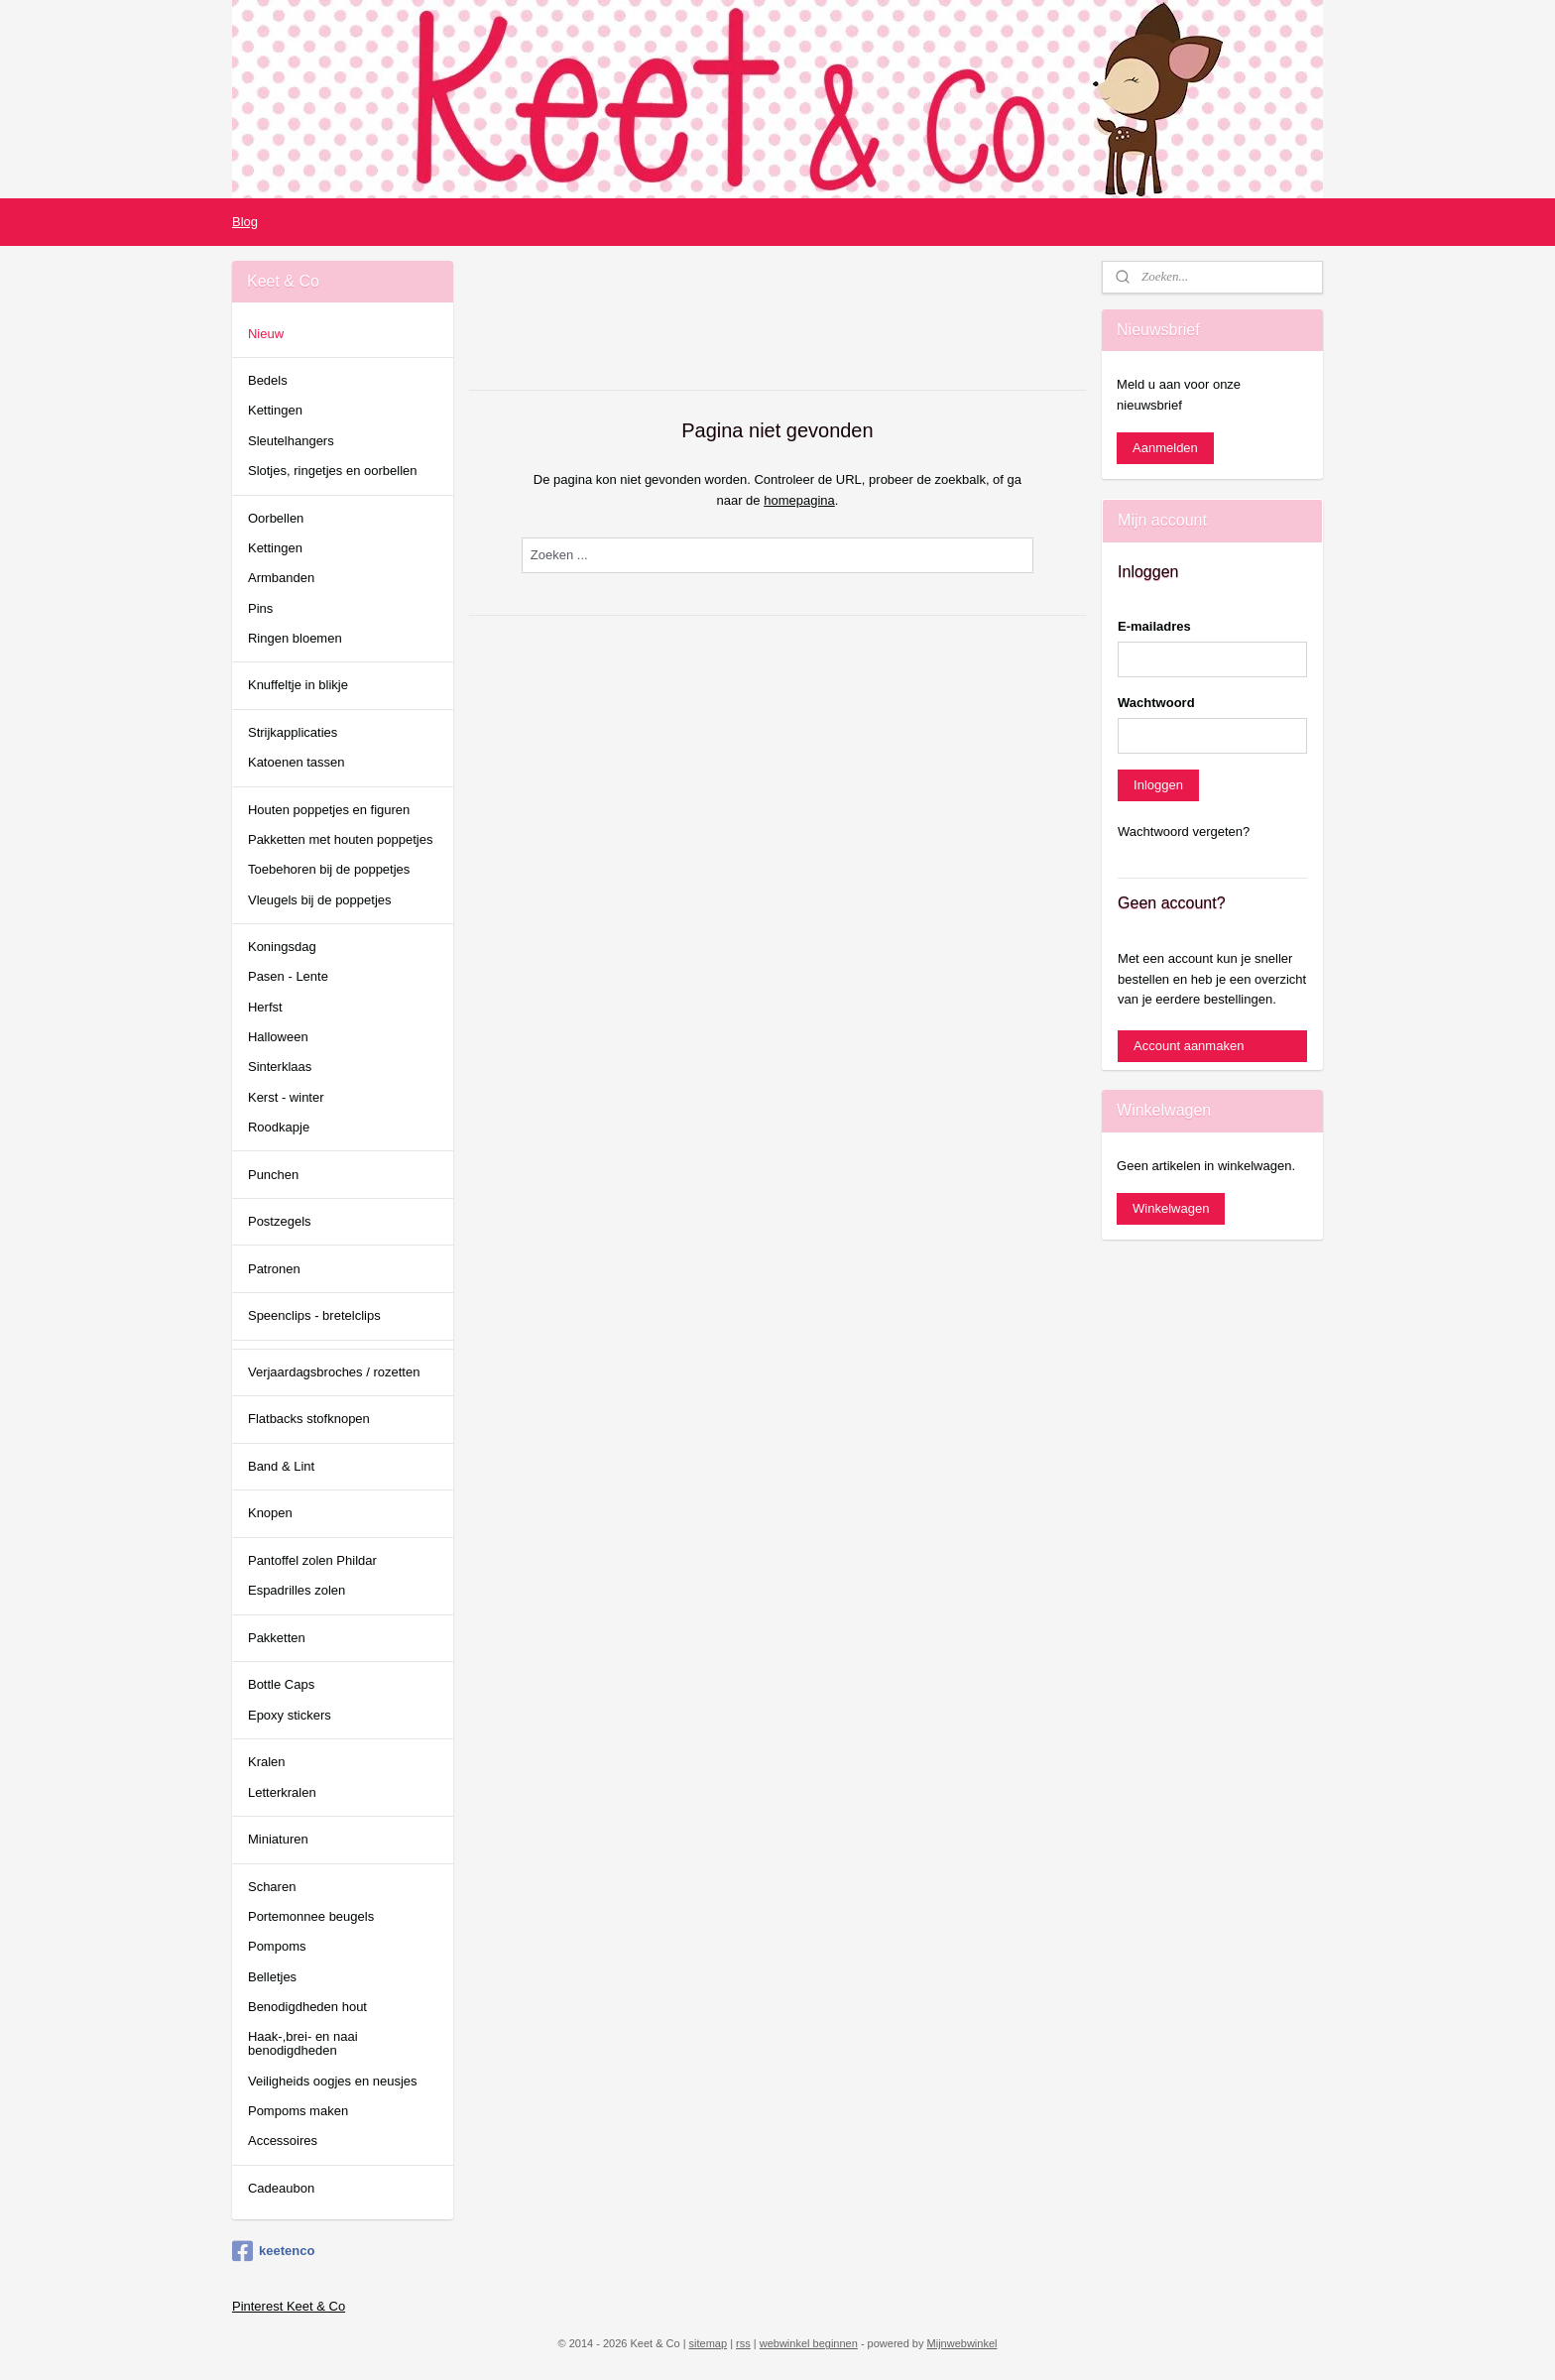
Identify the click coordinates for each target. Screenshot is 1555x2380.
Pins (260, 608)
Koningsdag (282, 946)
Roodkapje (278, 1127)
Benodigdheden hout (307, 2006)
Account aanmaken (1189, 1045)
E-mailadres (1154, 626)
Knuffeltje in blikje (298, 684)
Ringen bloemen (295, 638)
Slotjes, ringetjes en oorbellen (333, 470)
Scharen (272, 1886)
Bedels (268, 380)
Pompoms (277, 1946)
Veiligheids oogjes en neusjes (333, 2081)
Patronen (274, 1268)
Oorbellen (275, 518)
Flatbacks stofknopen (309, 1418)
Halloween (278, 1036)
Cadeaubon (281, 2188)
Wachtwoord (1156, 702)
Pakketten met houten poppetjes (340, 839)
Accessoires (282, 2140)
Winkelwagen (1171, 1208)
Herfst (265, 1007)
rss (743, 2343)
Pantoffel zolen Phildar (312, 1560)
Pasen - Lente (288, 976)
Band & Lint (281, 1466)
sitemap (708, 2343)
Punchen (273, 1174)
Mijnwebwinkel (962, 2343)
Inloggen (1158, 784)
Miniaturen (278, 1839)
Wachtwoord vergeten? (1184, 831)
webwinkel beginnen (809, 2343)
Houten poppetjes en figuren (329, 809)
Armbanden (281, 577)
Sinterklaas (279, 1066)
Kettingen (275, 410)
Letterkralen (282, 1792)
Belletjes (272, 1976)
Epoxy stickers (289, 1715)
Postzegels (279, 1221)
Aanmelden (1165, 447)
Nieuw (266, 333)
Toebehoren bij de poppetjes (329, 869)
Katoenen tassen (296, 762)
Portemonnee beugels (311, 1916)
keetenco (273, 2251)
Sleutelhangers (291, 440)
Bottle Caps (281, 1684)
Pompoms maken (298, 2110)
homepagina (799, 500)
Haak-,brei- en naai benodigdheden (303, 2043)
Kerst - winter (286, 1097)
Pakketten (276, 1637)
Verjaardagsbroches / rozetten (333, 1372)
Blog (245, 221)
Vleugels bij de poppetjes (320, 899)
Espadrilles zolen (296, 1590)
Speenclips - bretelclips (314, 1315)
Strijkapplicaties (292, 732)
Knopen (270, 1512)
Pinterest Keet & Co (288, 2306)
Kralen (267, 1761)
